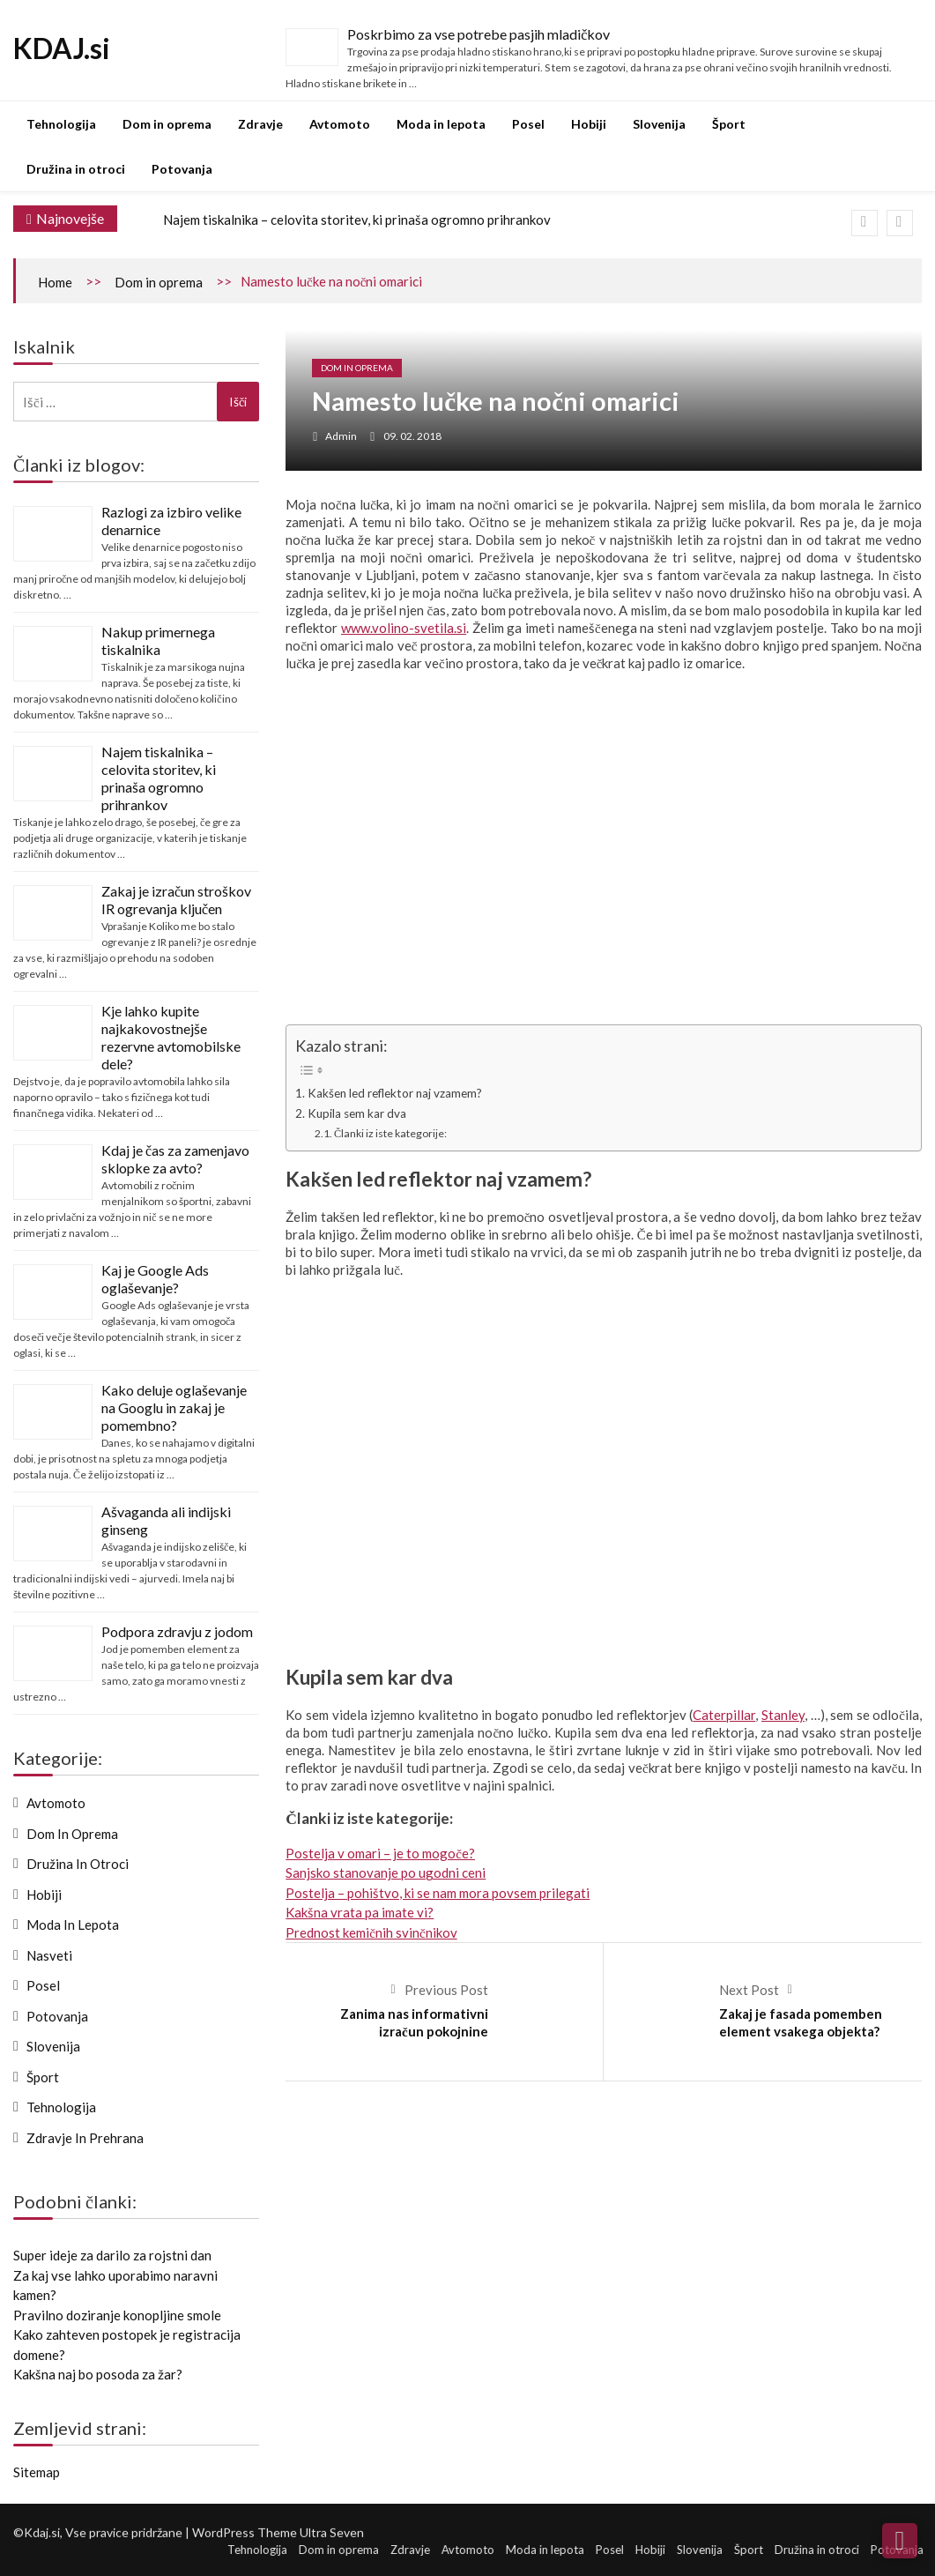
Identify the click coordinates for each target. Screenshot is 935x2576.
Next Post (749, 1990)
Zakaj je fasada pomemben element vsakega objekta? (800, 2022)
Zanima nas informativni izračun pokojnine (414, 2022)
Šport (729, 123)
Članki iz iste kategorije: (390, 1133)
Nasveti (49, 1955)
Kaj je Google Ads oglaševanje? (155, 1279)
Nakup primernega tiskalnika (158, 640)
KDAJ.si (61, 48)
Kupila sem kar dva (357, 1113)
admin (341, 436)
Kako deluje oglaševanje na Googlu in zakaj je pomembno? (174, 1407)
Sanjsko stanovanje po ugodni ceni (386, 1872)
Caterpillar (724, 1715)
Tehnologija (61, 123)
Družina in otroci (75, 168)
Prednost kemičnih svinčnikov (371, 1932)
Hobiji (588, 123)
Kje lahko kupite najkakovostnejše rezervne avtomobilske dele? (171, 1037)
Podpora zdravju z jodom (177, 1631)
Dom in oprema (166, 123)
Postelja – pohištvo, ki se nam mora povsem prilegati (438, 1893)
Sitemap (36, 2472)
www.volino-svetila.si (403, 628)
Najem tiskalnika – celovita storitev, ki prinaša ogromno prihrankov (357, 219)
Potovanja (182, 168)
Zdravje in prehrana (85, 2138)
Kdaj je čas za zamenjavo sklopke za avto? (175, 1159)
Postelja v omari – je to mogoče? (380, 1853)
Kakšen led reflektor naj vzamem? (395, 1093)
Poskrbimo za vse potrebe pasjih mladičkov (478, 34)
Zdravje (260, 123)
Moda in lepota (441, 123)
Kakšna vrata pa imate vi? (360, 1912)
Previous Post (446, 1990)
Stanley (783, 1715)
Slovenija (659, 123)
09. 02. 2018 (412, 436)
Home (55, 282)
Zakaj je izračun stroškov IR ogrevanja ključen (176, 899)
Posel (528, 123)
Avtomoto (339, 123)
